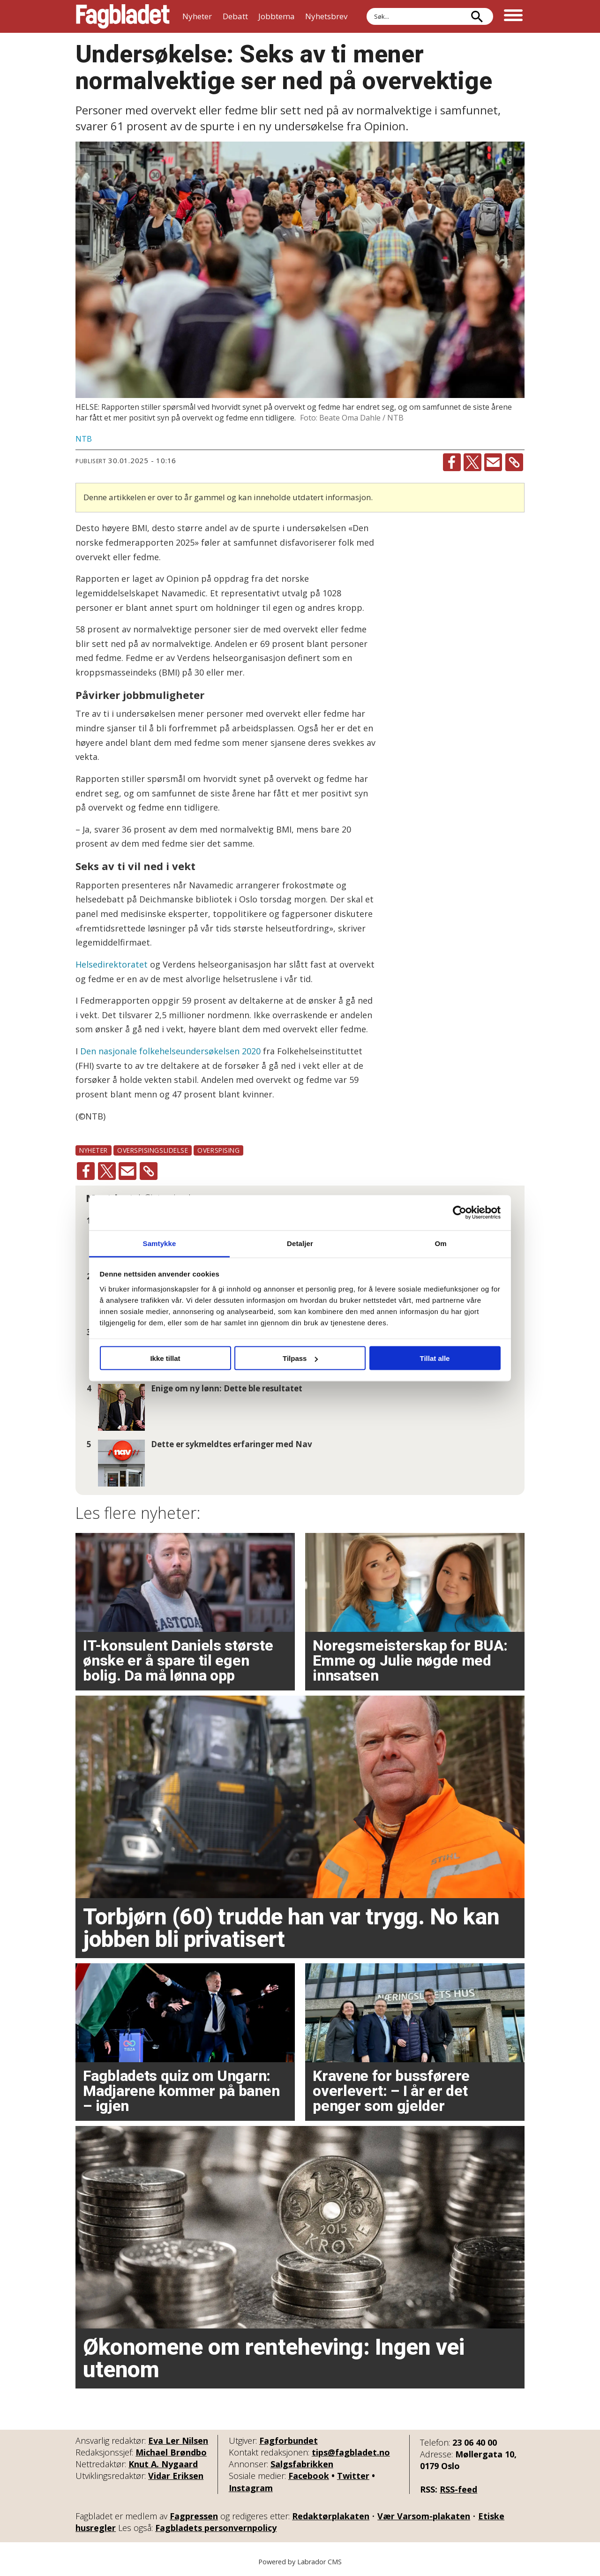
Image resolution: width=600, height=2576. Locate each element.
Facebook (308, 2475)
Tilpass (300, 1358)
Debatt (235, 16)
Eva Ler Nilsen (178, 2440)
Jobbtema (276, 16)
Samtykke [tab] (159, 1243)
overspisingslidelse (152, 1150)
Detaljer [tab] (300, 1243)
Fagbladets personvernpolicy (216, 2527)
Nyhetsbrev (326, 16)
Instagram (251, 2487)
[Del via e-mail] (493, 462)
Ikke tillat (165, 1358)
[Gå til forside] (123, 16)
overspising (218, 1150)
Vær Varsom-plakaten (423, 2516)
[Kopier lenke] (514, 462)
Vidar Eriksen (175, 2475)
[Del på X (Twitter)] (472, 462)
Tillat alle (435, 1358)
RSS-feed (458, 2489)
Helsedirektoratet (111, 964)
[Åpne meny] (513, 16)
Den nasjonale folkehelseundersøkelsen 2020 (170, 1051)
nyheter (93, 1150)
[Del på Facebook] (452, 462)
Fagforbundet (288, 2440)
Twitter (353, 2475)
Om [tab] (440, 1243)
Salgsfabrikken (301, 2464)
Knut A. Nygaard (163, 2464)
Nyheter (197, 16)
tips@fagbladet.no (351, 2452)
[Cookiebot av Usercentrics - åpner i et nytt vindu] (460, 1213)
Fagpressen (194, 2516)
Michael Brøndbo (171, 2452)
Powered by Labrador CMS (300, 2561)
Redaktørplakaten (330, 2516)
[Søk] (476, 16)
